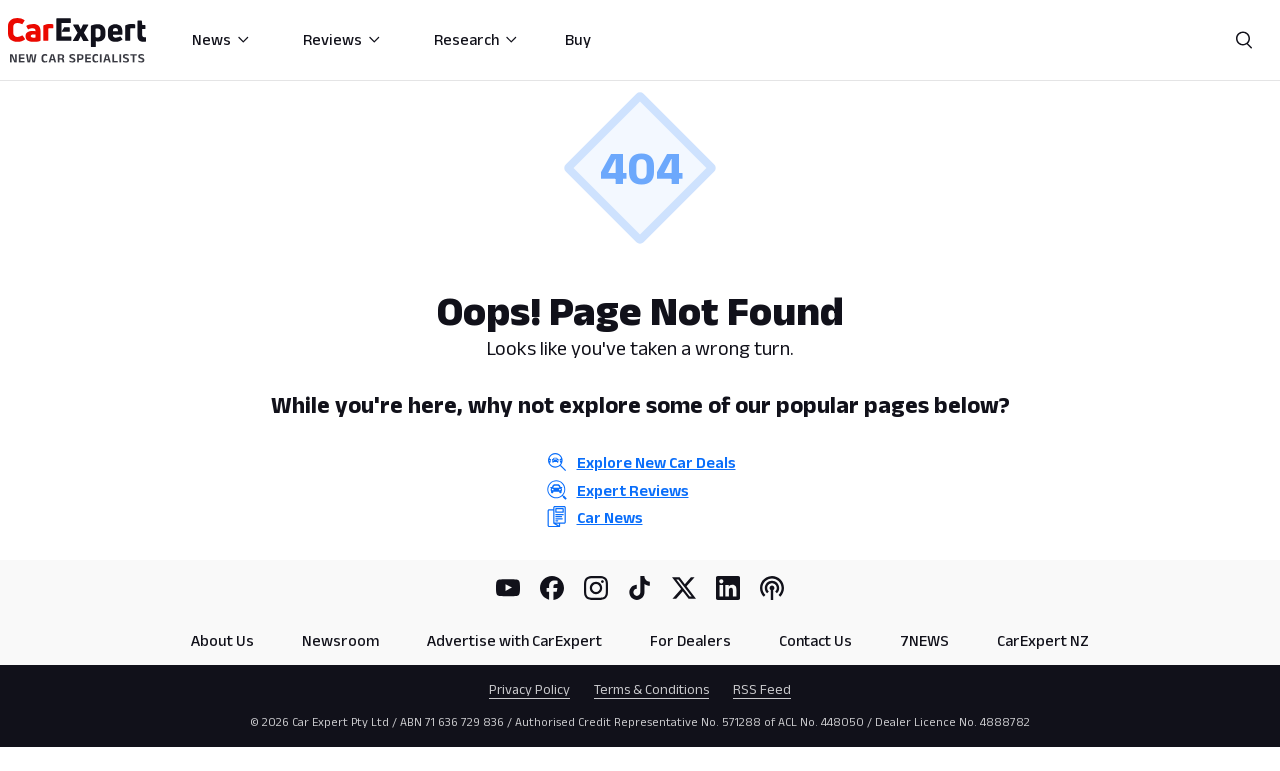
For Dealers (690, 640)
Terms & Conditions (651, 689)
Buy (578, 39)
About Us (222, 640)
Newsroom (340, 640)
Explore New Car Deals (656, 462)
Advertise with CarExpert (514, 640)
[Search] (1244, 40)
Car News (610, 517)
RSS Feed (762, 689)
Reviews (342, 39)
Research (476, 39)
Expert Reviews (633, 490)
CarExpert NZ (1043, 640)
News (221, 39)
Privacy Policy (529, 689)
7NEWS (924, 640)
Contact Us (815, 640)
